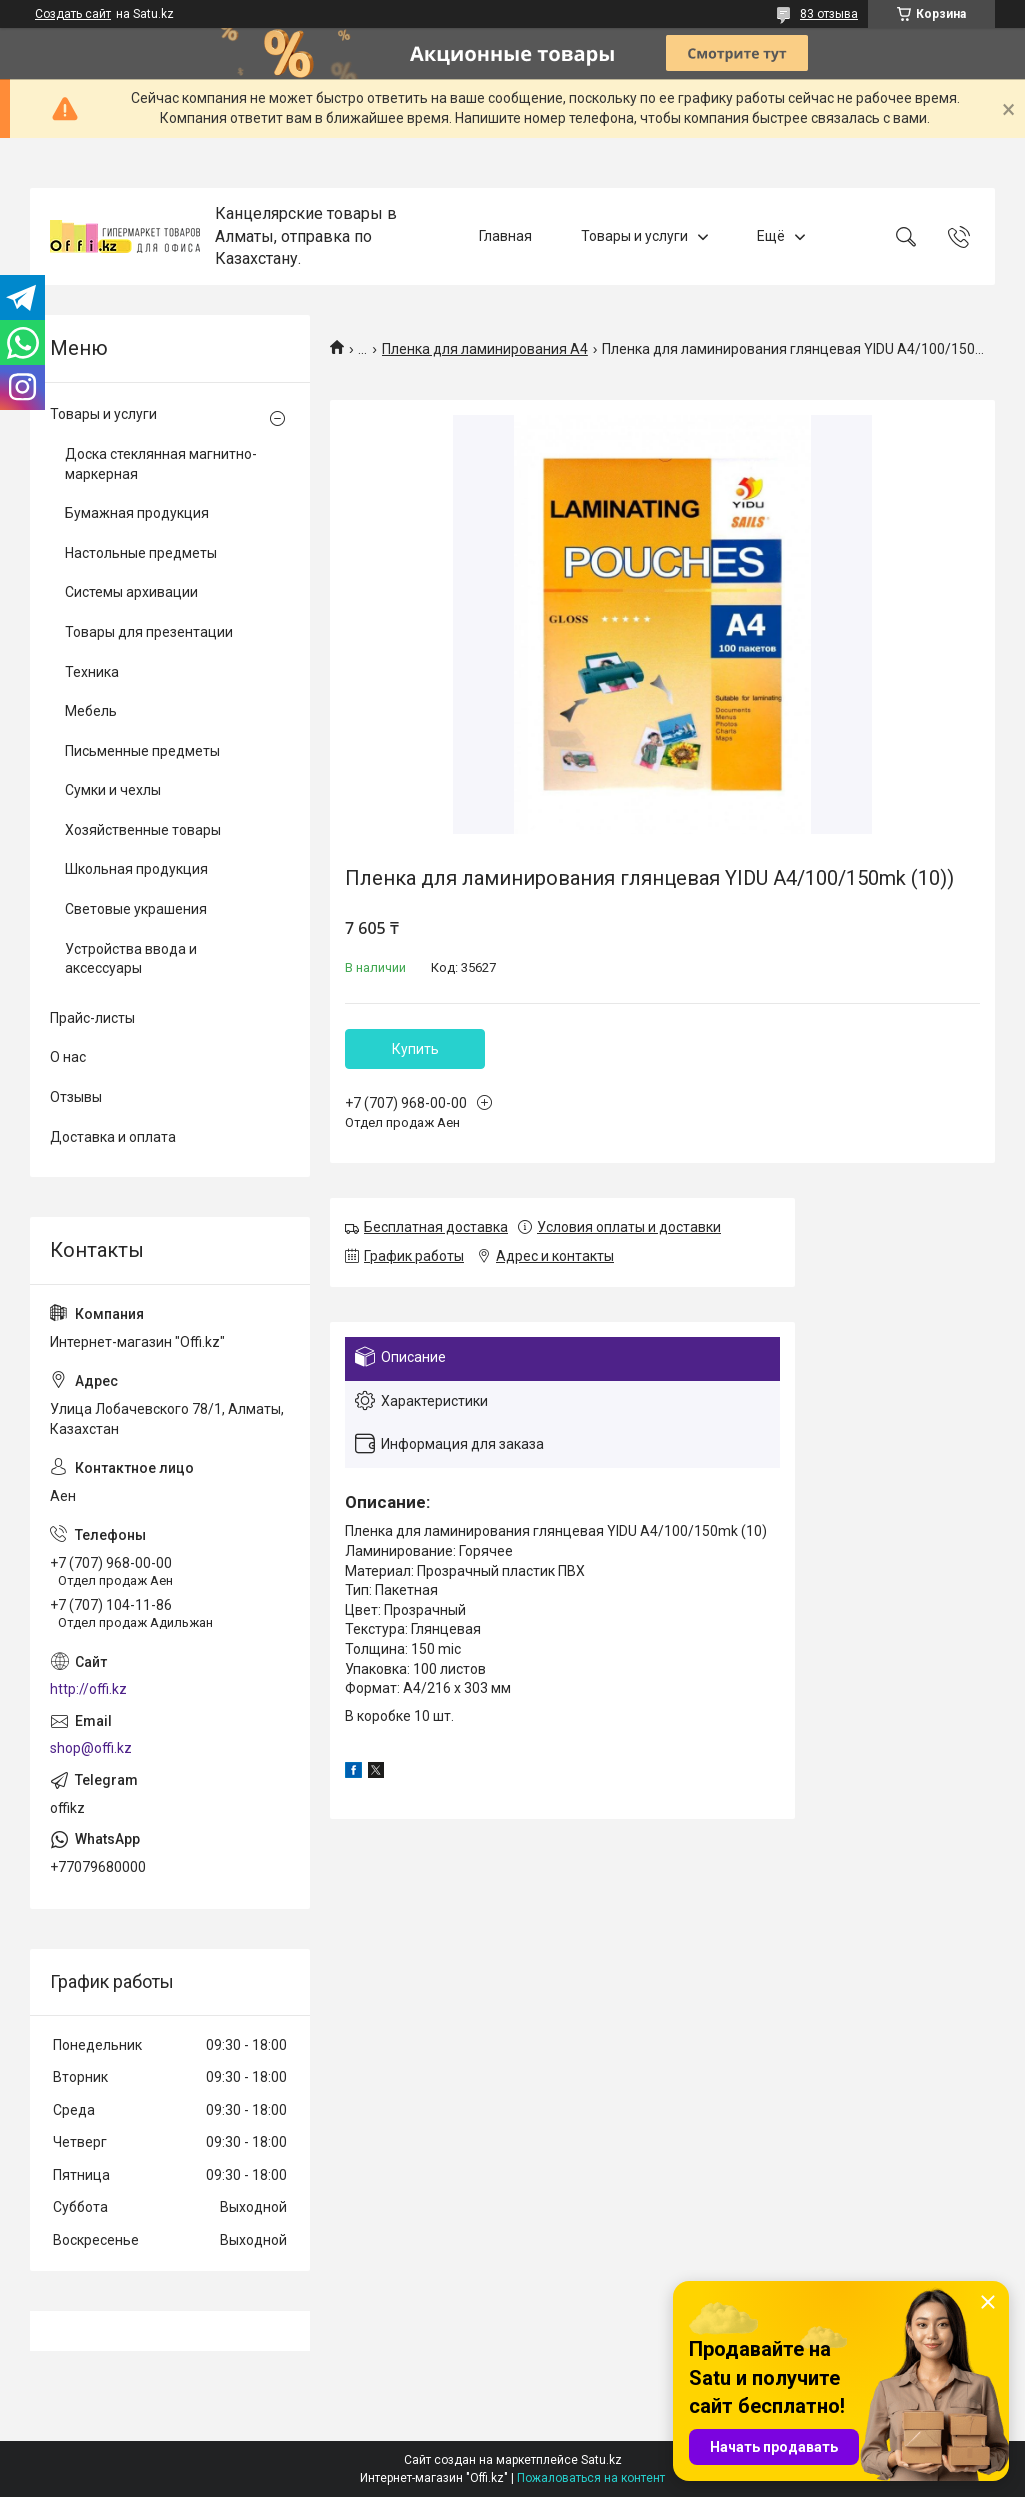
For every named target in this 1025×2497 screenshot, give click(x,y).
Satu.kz (601, 2460)
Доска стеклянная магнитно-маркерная (161, 464)
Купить (415, 1049)
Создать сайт (73, 14)
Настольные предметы (141, 553)
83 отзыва (829, 14)
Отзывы (76, 1097)
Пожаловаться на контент (591, 2478)
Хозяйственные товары (143, 830)
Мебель (91, 711)
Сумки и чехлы (113, 790)
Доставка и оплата (113, 1137)
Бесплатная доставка (436, 1227)
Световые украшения (136, 909)
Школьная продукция (136, 869)
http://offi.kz (88, 1689)
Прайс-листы (92, 1018)
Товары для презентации (149, 632)
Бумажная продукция (137, 513)
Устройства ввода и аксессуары (131, 959)
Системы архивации (131, 592)
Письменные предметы (142, 751)
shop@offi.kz (91, 1748)
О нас (68, 1057)
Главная (505, 236)
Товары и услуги (634, 236)
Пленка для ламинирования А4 (485, 349)
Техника (92, 672)
